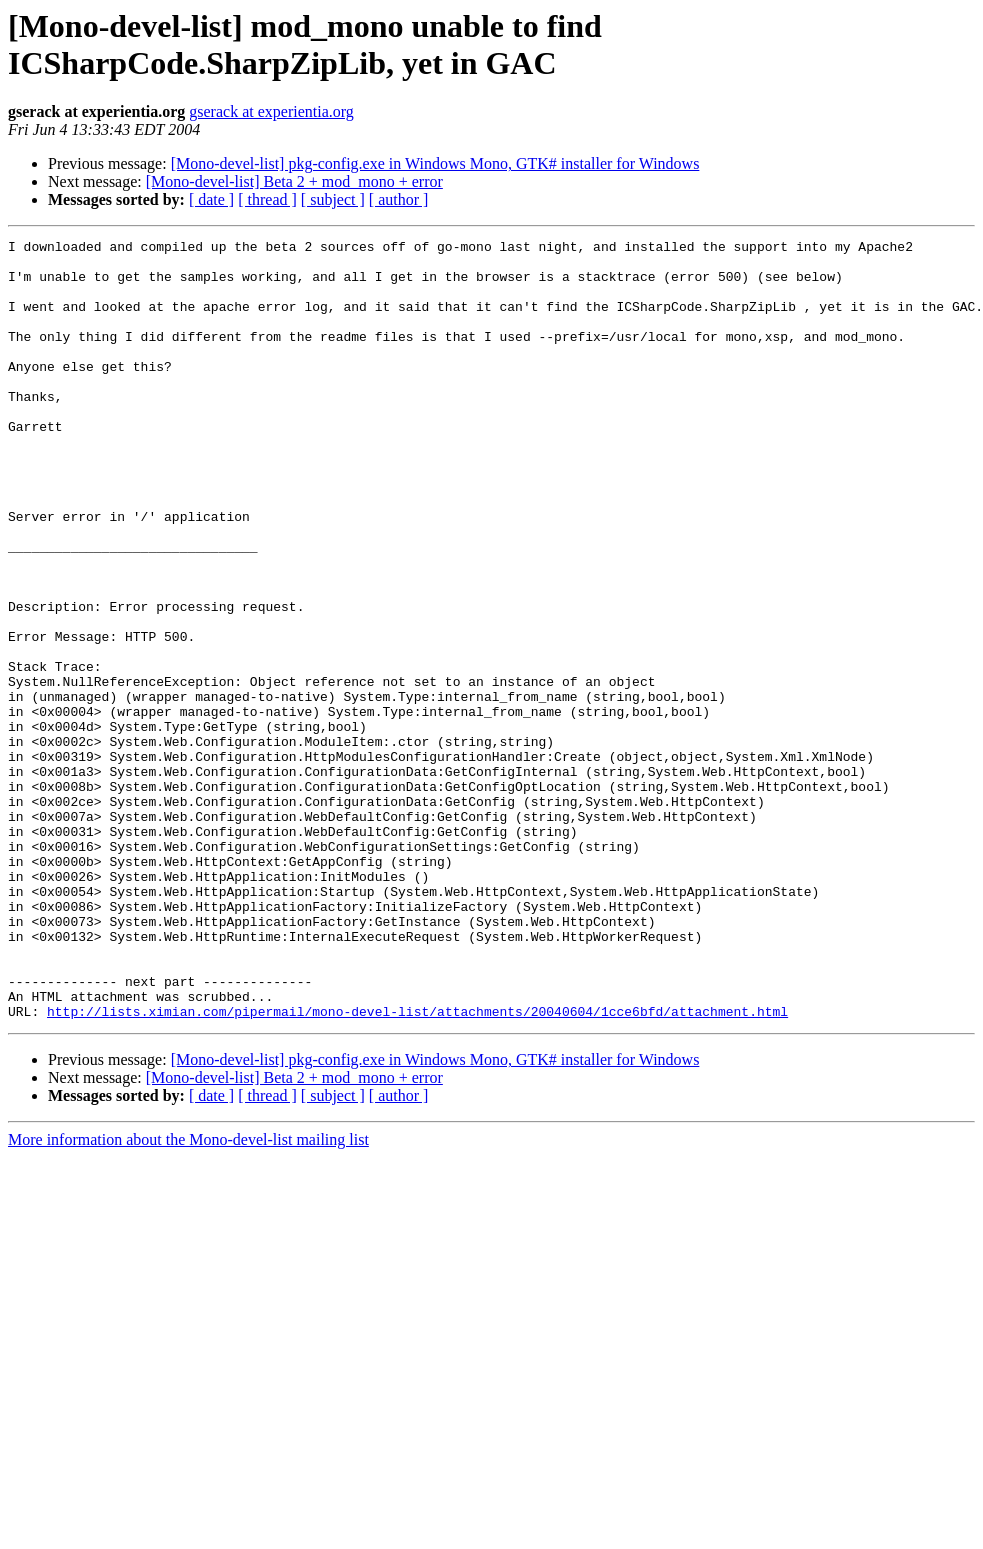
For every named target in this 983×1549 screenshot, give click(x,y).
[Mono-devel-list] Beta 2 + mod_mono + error (294, 181)
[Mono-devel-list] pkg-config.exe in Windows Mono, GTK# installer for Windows (435, 163)
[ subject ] (333, 199)
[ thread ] (267, 199)
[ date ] (211, 199)
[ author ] (399, 199)
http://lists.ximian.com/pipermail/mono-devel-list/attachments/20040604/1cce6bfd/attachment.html (417, 1167)
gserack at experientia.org (271, 111)
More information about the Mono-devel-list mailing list (188, 1295)
